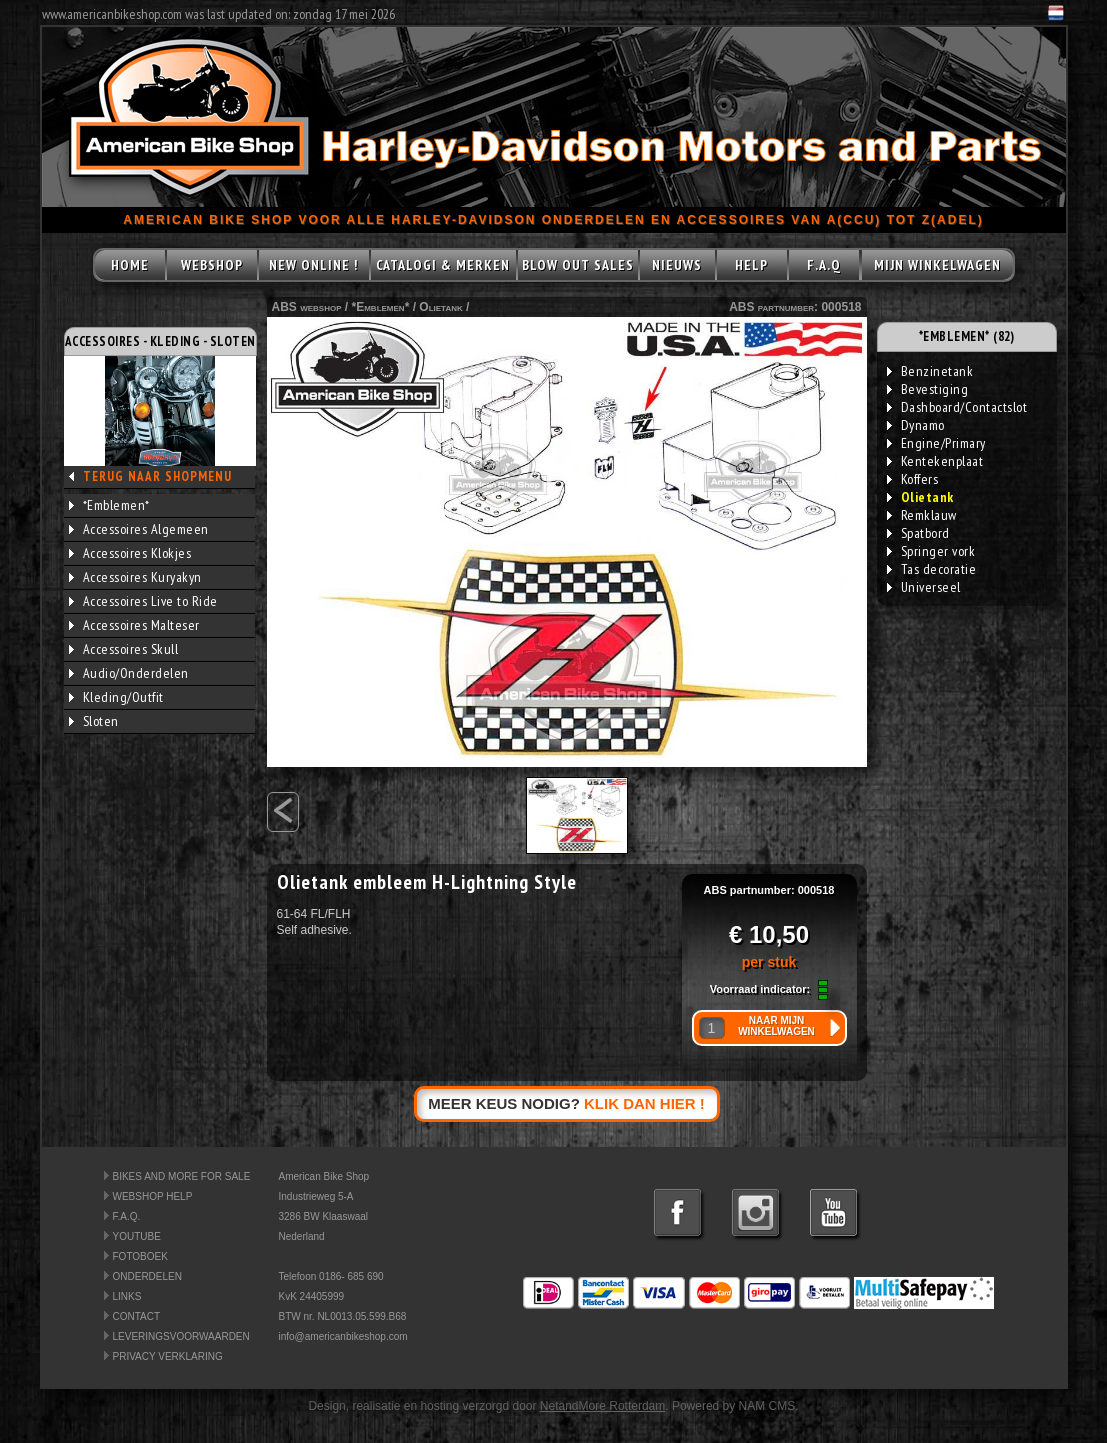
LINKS (127, 1296)
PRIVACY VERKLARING (168, 1356)
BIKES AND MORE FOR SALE (182, 1176)
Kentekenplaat (935, 461)
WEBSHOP (212, 265)
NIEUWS (677, 265)
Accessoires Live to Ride (143, 601)
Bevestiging (928, 389)
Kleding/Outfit (116, 697)
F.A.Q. (127, 1216)
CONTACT (137, 1316)
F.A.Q (824, 265)
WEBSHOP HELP (153, 1196)
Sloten (94, 721)
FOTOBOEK (140, 1256)
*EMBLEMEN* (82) (967, 336)
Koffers (913, 479)
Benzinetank (930, 371)
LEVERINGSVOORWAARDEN (181, 1336)
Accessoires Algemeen (139, 529)
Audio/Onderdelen (129, 673)
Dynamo (916, 425)
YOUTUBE (137, 1236)
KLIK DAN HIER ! (644, 1103)
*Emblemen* (109, 505)
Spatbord (918, 533)
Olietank (440, 307)
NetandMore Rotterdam (602, 1406)
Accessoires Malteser (134, 625)
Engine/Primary (936, 443)
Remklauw (922, 515)
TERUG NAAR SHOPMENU (157, 476)
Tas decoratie (932, 569)
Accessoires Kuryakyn (135, 577)
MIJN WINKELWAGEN (937, 265)
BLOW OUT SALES (578, 265)
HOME (130, 265)
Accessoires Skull (124, 649)
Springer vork (931, 551)
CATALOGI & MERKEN (443, 265)
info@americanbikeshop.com (343, 1336)
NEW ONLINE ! (313, 265)
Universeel (924, 587)
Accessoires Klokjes (130, 553)
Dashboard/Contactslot (957, 407)
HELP (751, 265)
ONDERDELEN (147, 1276)
